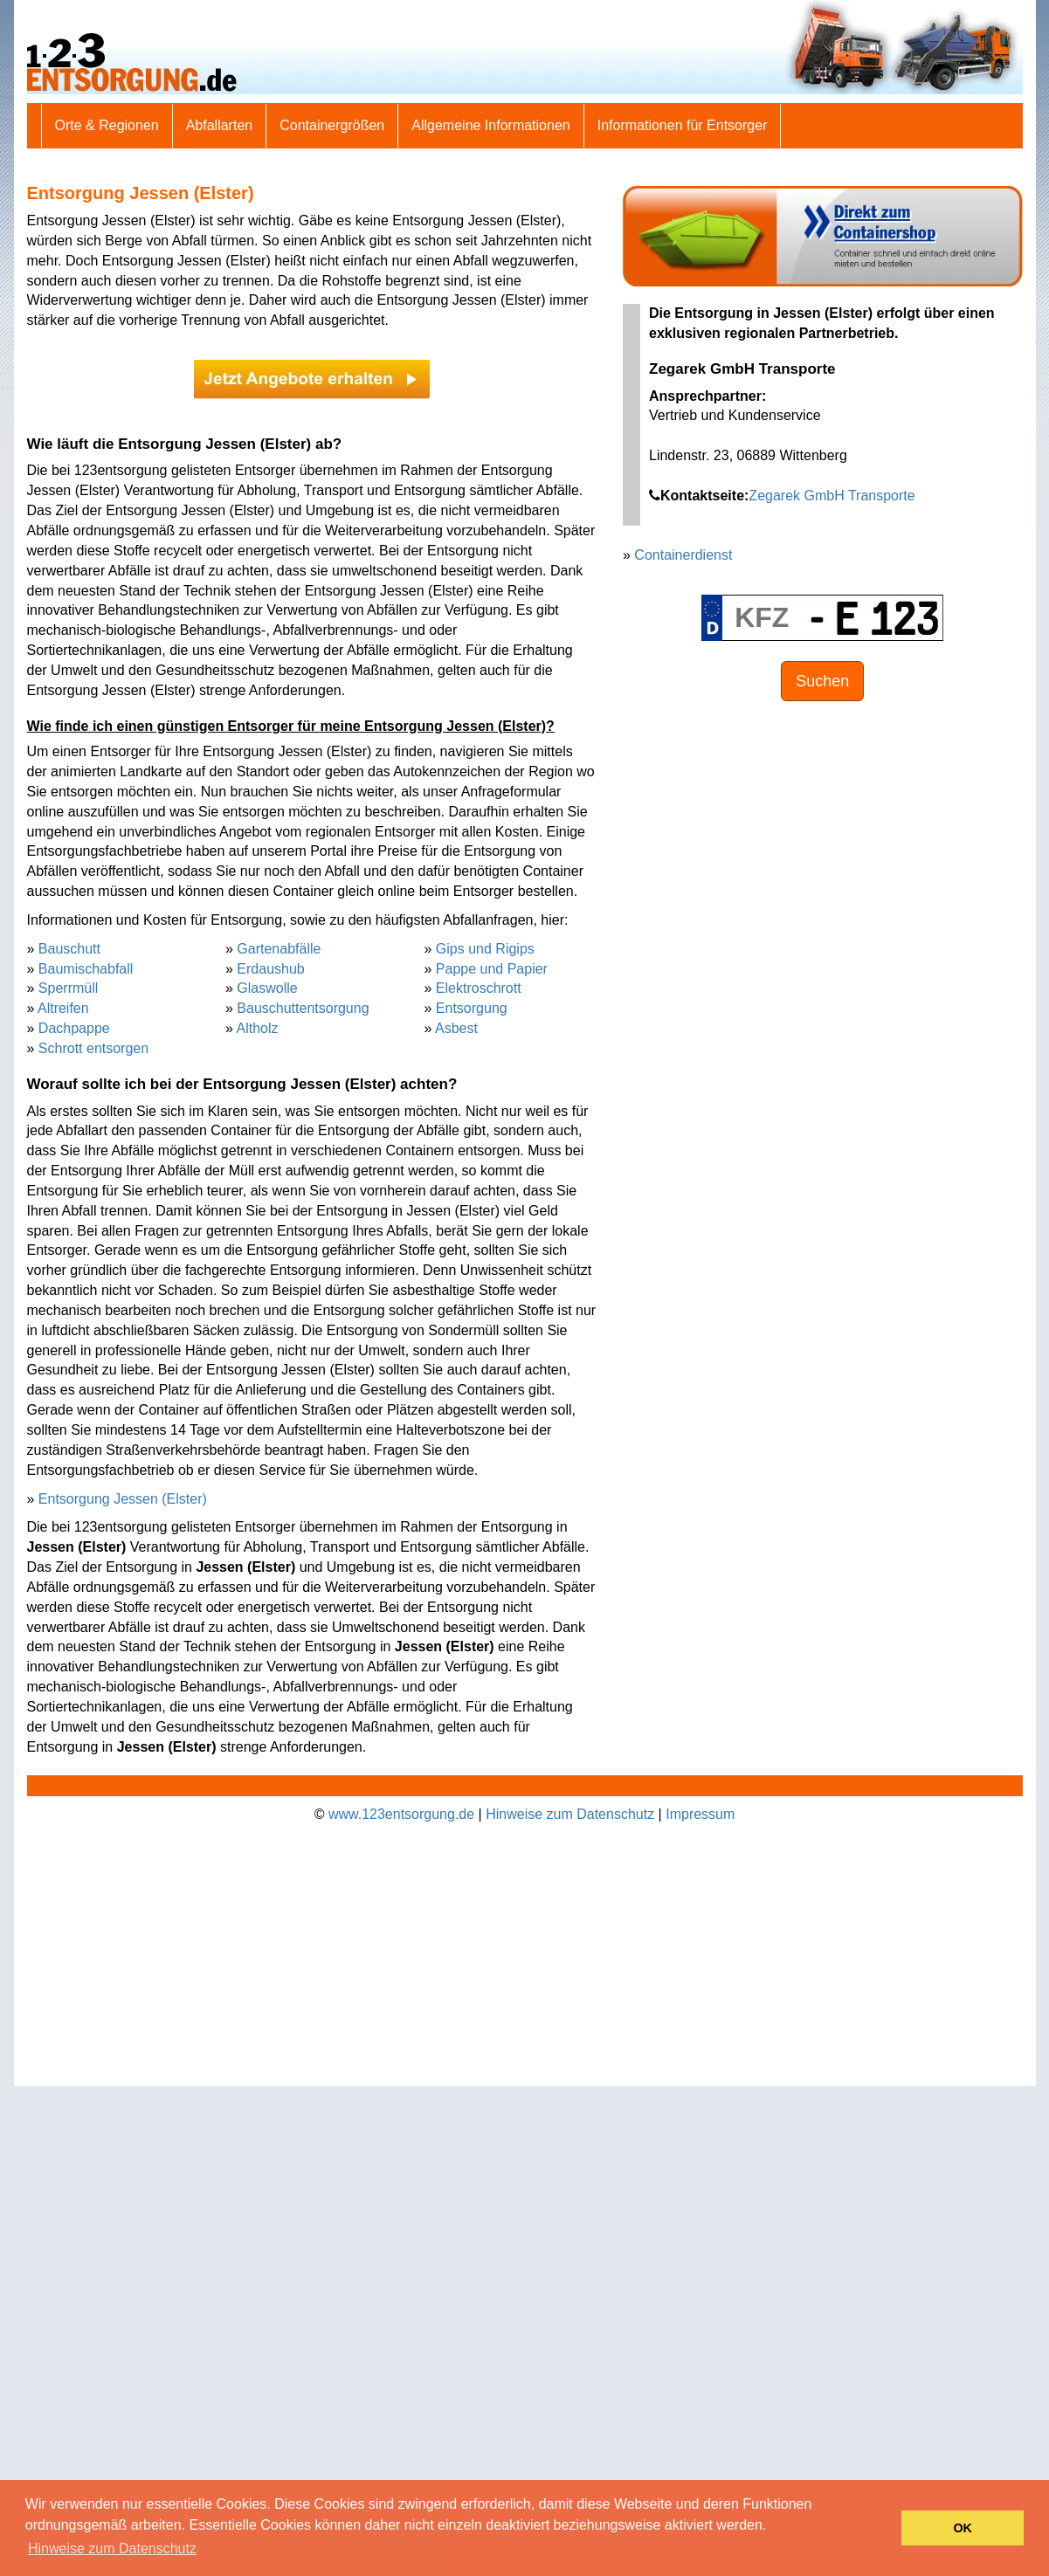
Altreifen (63, 1008)
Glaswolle (267, 988)
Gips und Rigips (485, 948)
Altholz (257, 1028)
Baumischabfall (86, 968)
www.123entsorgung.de (401, 1814)
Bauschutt (69, 948)
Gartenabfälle (279, 948)
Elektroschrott (478, 988)
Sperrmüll (68, 988)
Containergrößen (332, 125)
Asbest (456, 1028)
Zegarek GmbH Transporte (831, 495)
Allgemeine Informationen (490, 125)
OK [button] (962, 2528)
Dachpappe (74, 1028)
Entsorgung (471, 1008)
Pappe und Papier (492, 968)
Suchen (822, 681)
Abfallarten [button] (219, 125)
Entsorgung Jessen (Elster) (122, 1498)
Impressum (700, 1814)
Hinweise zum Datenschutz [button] (112, 2548)
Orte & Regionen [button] (107, 125)
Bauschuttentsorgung (303, 1008)
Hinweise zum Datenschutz (570, 1814)
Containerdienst (683, 555)
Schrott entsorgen (93, 1048)
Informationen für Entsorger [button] (682, 125)
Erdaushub (270, 968)
